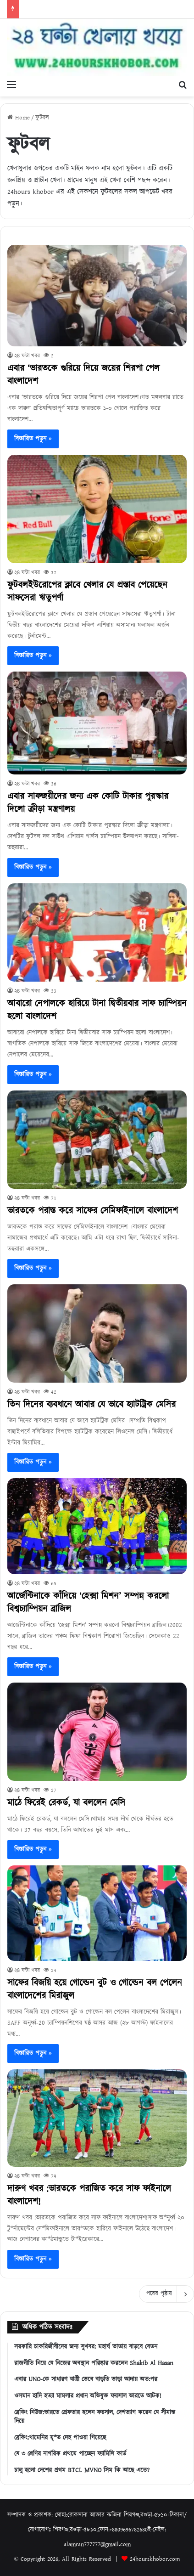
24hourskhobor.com (155, 2559)
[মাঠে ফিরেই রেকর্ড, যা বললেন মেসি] (97, 1732)
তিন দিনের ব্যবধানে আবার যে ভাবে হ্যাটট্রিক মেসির (91, 1404)
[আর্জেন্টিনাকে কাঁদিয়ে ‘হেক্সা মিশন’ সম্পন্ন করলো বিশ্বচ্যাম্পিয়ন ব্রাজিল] (97, 1526)
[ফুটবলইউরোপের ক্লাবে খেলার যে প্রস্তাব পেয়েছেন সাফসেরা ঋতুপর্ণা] (97, 509)
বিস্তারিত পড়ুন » (33, 438)
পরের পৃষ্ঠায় (166, 2294)
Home (18, 117)
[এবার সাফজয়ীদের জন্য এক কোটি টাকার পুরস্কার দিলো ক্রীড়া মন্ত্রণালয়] (97, 723)
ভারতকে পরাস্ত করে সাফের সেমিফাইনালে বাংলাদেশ (92, 1210)
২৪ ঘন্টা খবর (27, 356)
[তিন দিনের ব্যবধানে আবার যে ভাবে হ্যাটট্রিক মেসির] (97, 1333)
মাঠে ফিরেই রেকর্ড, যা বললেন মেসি (66, 1802)
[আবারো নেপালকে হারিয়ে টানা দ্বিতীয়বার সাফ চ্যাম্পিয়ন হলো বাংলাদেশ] (97, 932)
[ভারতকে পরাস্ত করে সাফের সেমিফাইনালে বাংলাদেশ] (97, 1139)
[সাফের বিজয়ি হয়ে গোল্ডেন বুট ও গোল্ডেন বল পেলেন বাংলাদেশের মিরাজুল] (97, 1913)
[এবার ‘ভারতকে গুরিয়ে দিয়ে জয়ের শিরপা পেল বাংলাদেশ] (97, 295)
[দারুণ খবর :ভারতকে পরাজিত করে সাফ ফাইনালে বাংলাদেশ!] (97, 2118)
